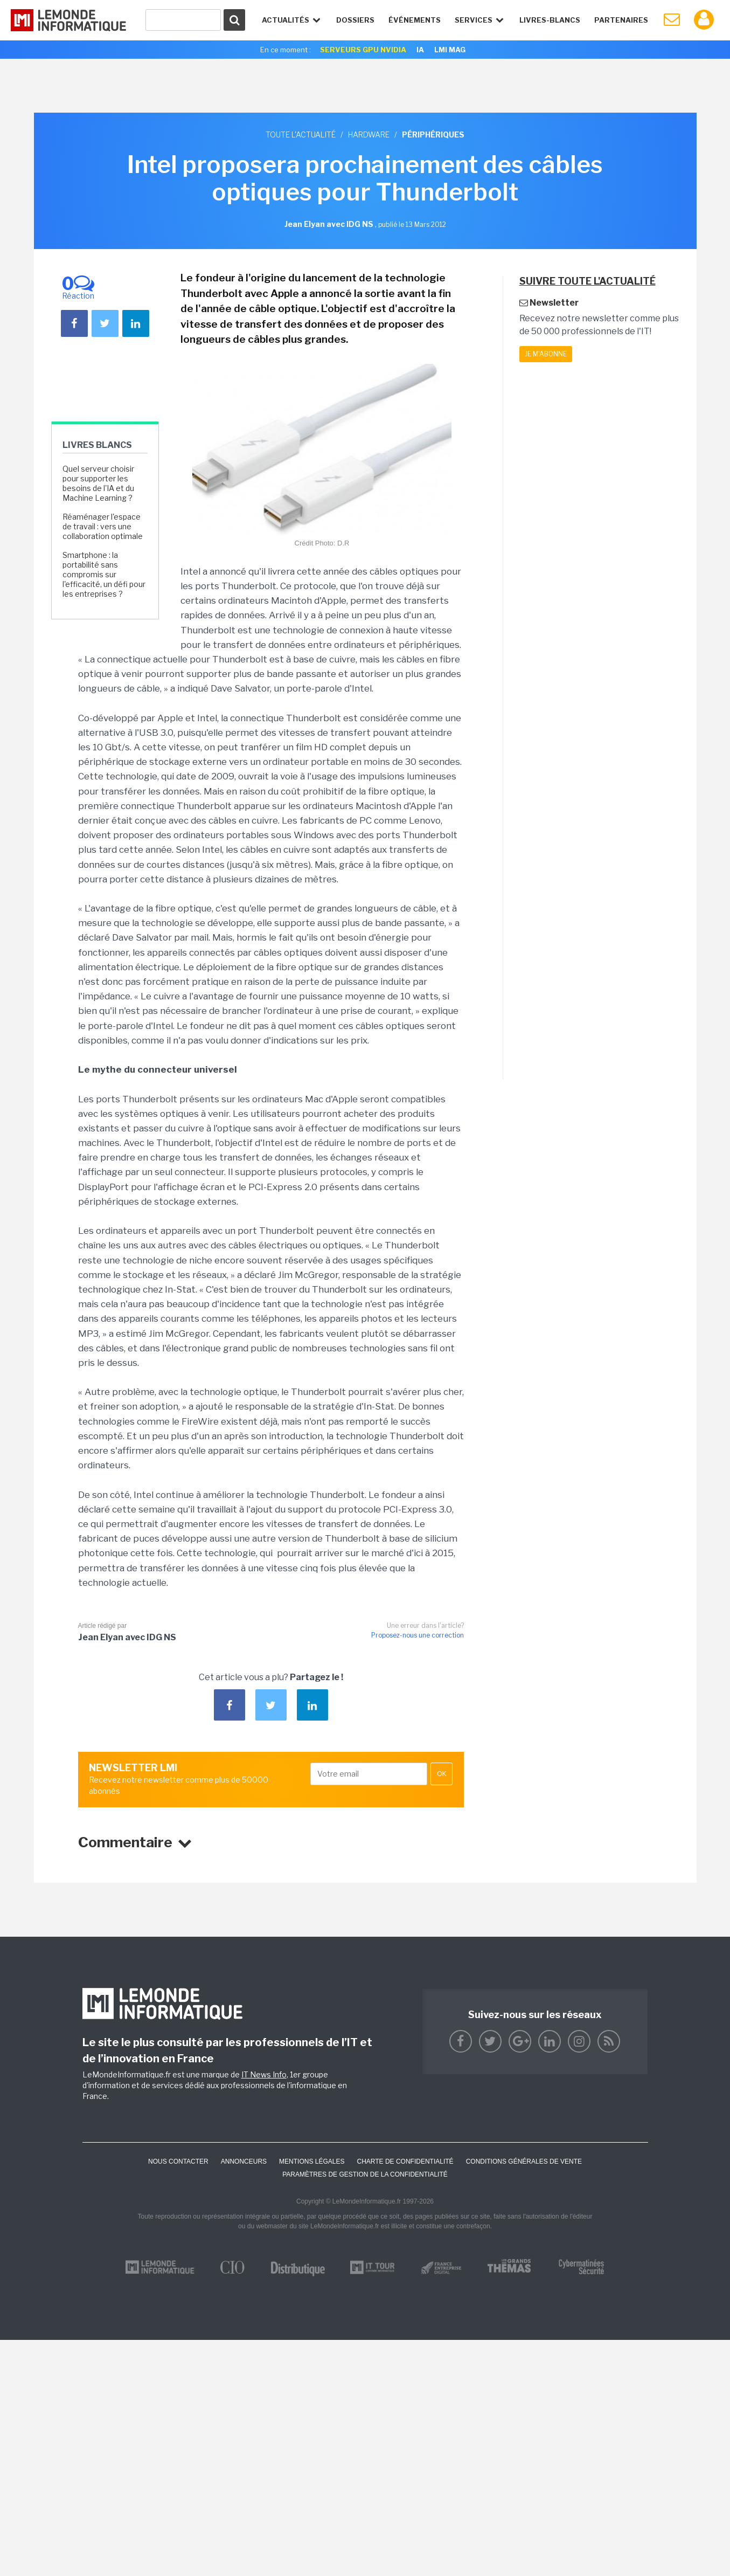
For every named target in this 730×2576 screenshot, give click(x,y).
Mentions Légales (311, 2161)
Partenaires (621, 20)
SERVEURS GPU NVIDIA (363, 49)
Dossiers (355, 20)
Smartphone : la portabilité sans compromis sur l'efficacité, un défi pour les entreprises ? (103, 574)
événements (414, 20)
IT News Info (264, 2074)
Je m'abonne (546, 354)
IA (420, 49)
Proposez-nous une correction (417, 1635)
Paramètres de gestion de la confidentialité (365, 2174)
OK (441, 1774)
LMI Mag (449, 49)
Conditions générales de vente (524, 2161)
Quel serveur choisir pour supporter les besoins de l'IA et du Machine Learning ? (98, 483)
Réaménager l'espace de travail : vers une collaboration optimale (102, 526)
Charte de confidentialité (405, 2161)
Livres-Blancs (549, 20)
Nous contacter (178, 2161)
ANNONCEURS (244, 2161)
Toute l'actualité (301, 134)
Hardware (369, 134)
